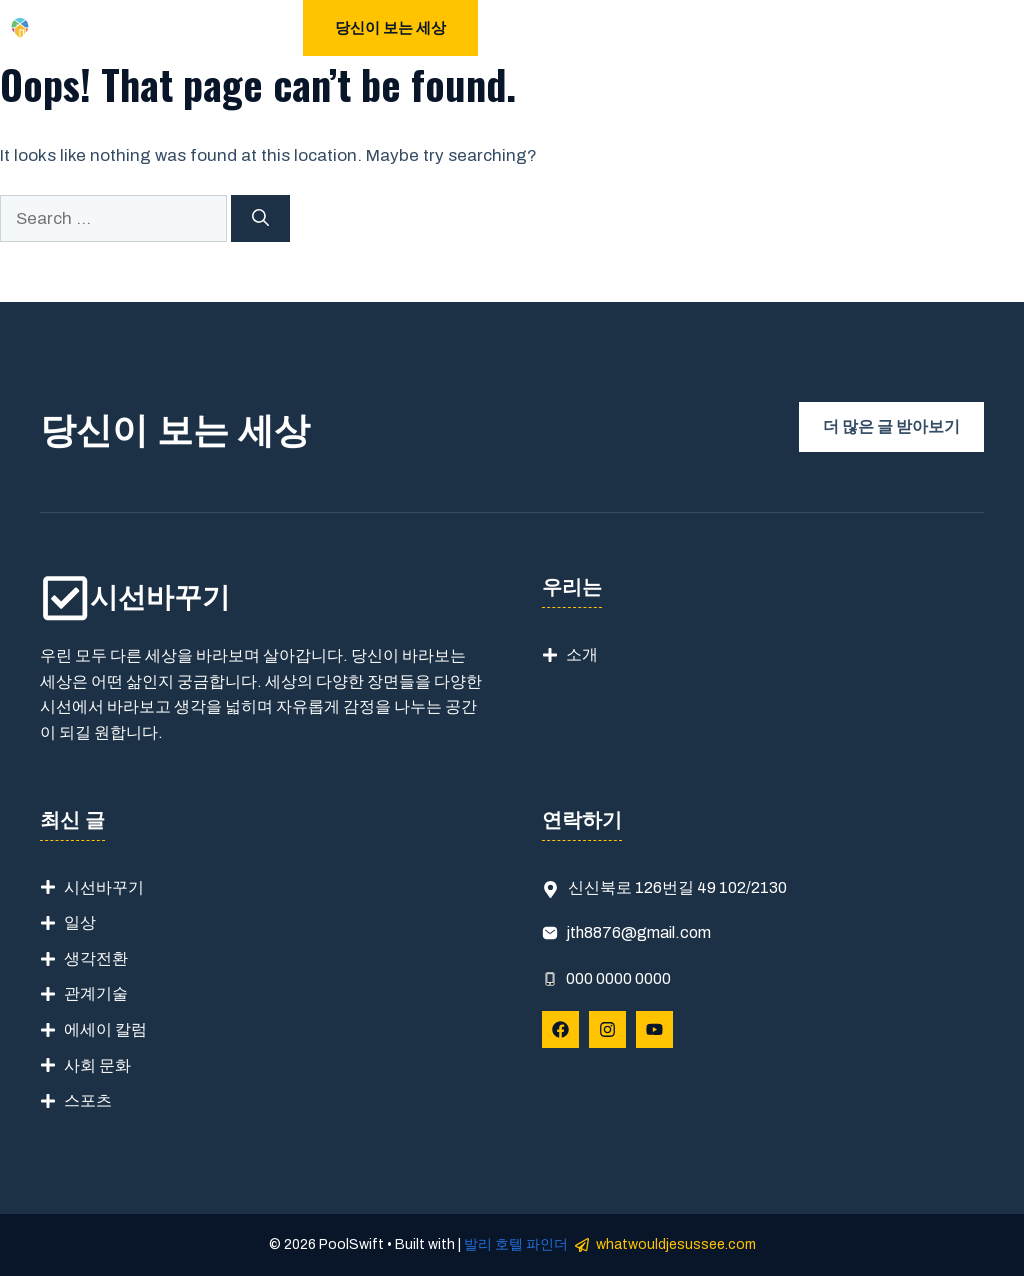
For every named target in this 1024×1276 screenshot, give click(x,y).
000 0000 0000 (618, 978)
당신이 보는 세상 (390, 28)
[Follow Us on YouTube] (654, 1029)
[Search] (260, 219)
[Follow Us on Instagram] (607, 1029)
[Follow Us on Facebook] (560, 1029)
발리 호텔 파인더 (516, 1244)
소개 (582, 654)
